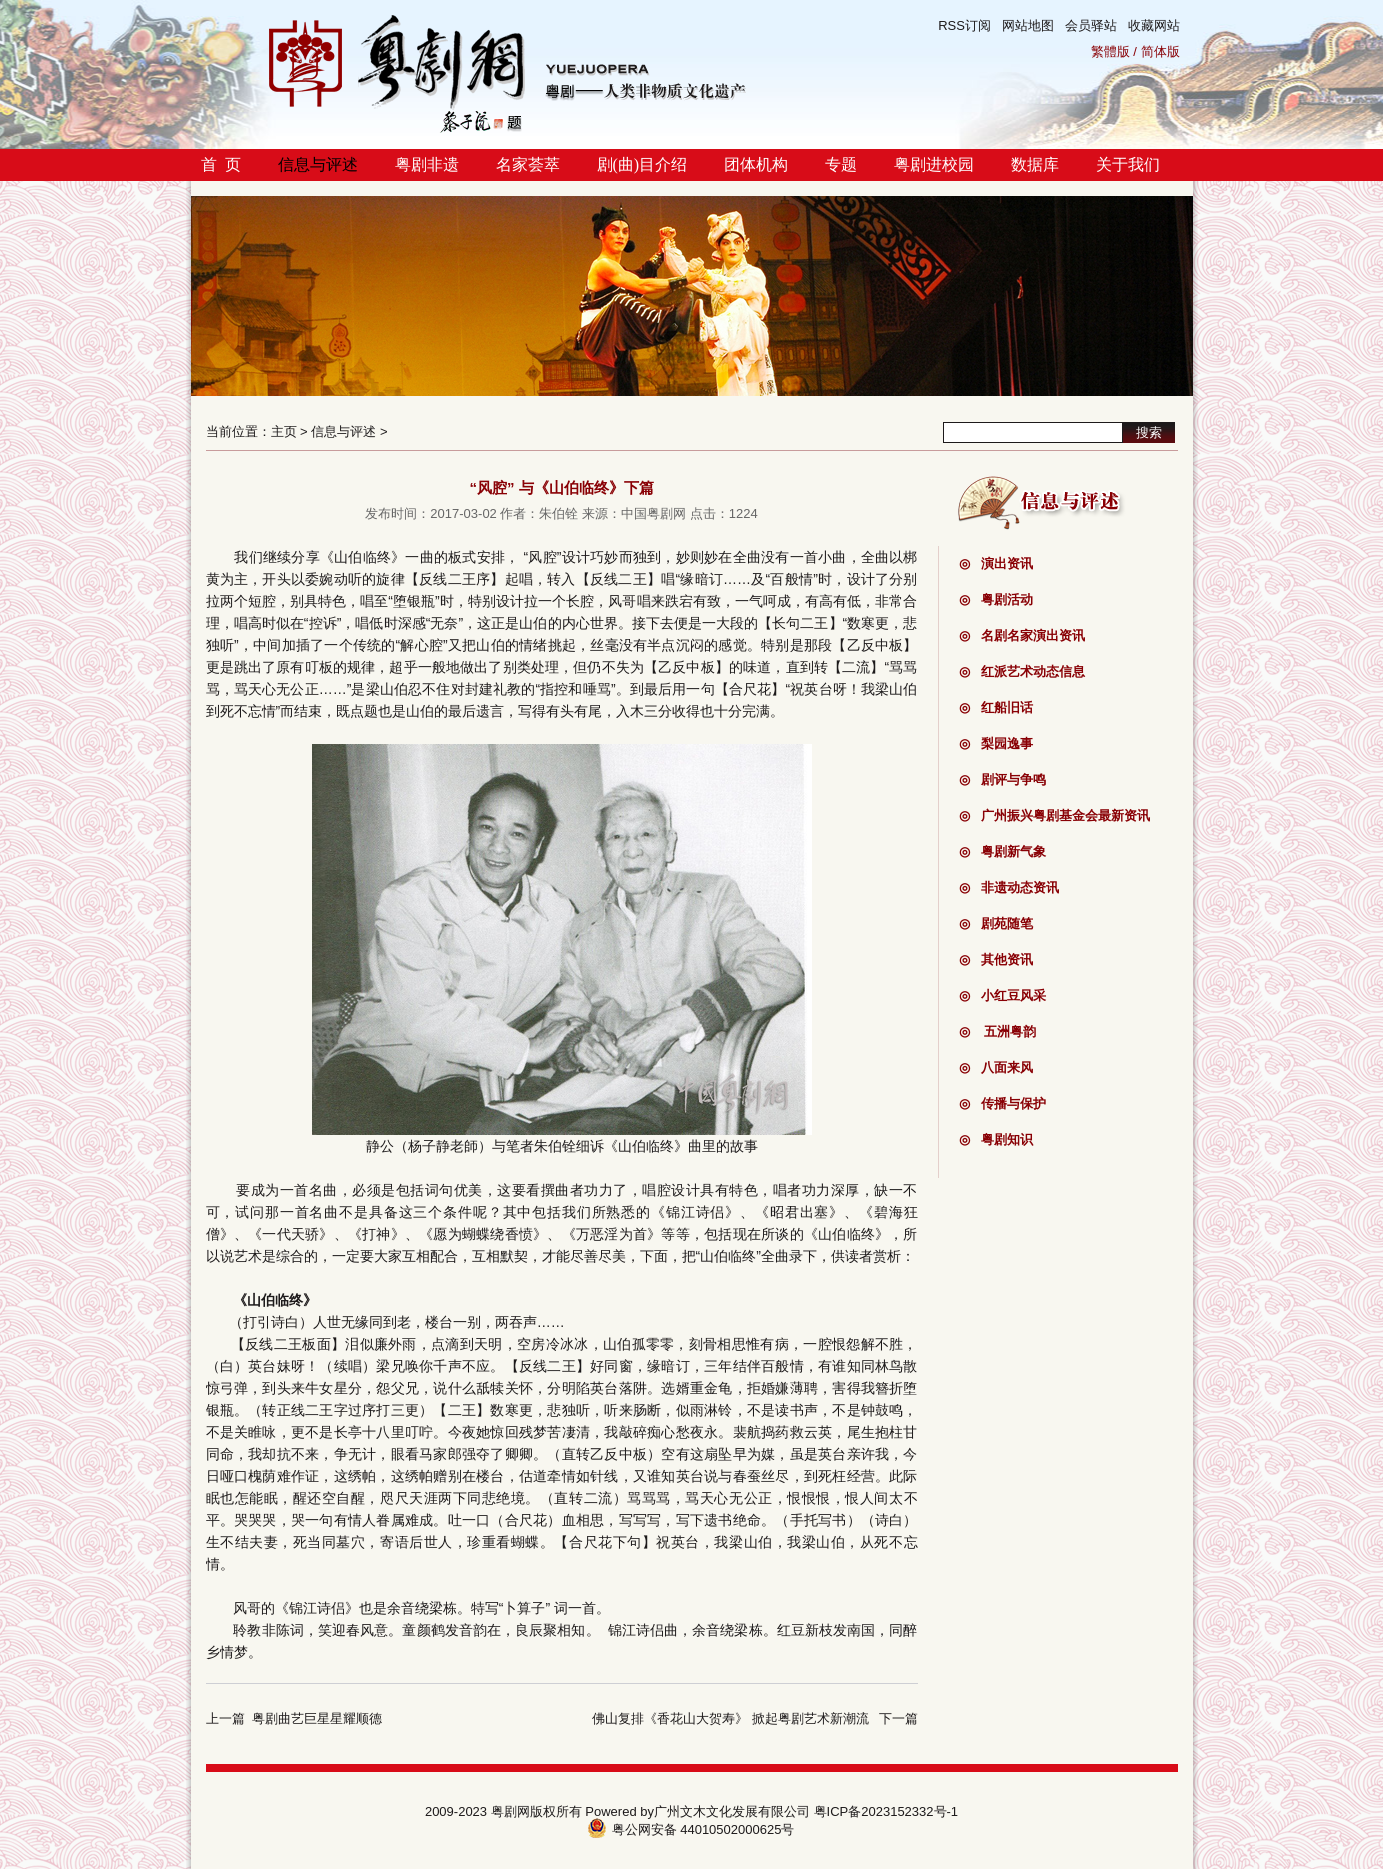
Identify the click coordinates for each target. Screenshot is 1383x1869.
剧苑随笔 (996, 923)
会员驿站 (1091, 25)
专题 (841, 164)
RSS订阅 (964, 25)
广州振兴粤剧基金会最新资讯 (1054, 815)
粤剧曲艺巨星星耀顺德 (317, 1718)
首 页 (221, 164)
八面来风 (996, 1067)
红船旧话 (996, 707)
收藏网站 (1154, 25)
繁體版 (1110, 51)
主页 (284, 431)
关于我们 (1128, 164)
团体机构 (756, 164)
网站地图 (1028, 25)
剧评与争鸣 (1002, 779)
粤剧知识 (996, 1139)
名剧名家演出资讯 (1022, 635)
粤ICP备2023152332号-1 (886, 1811)
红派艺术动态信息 (1022, 671)
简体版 (1160, 51)
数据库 (1035, 164)
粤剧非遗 (427, 164)
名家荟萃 (528, 164)
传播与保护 (1002, 1103)
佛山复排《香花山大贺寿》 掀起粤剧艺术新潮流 (730, 1718)
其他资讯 (996, 959)
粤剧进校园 (934, 164)
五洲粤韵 (998, 1031)
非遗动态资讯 (1009, 887)
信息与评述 (318, 164)
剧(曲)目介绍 (642, 164)
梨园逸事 (996, 743)
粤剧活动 (996, 599)
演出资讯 (996, 563)
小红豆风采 (1002, 995)
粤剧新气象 (1002, 851)
